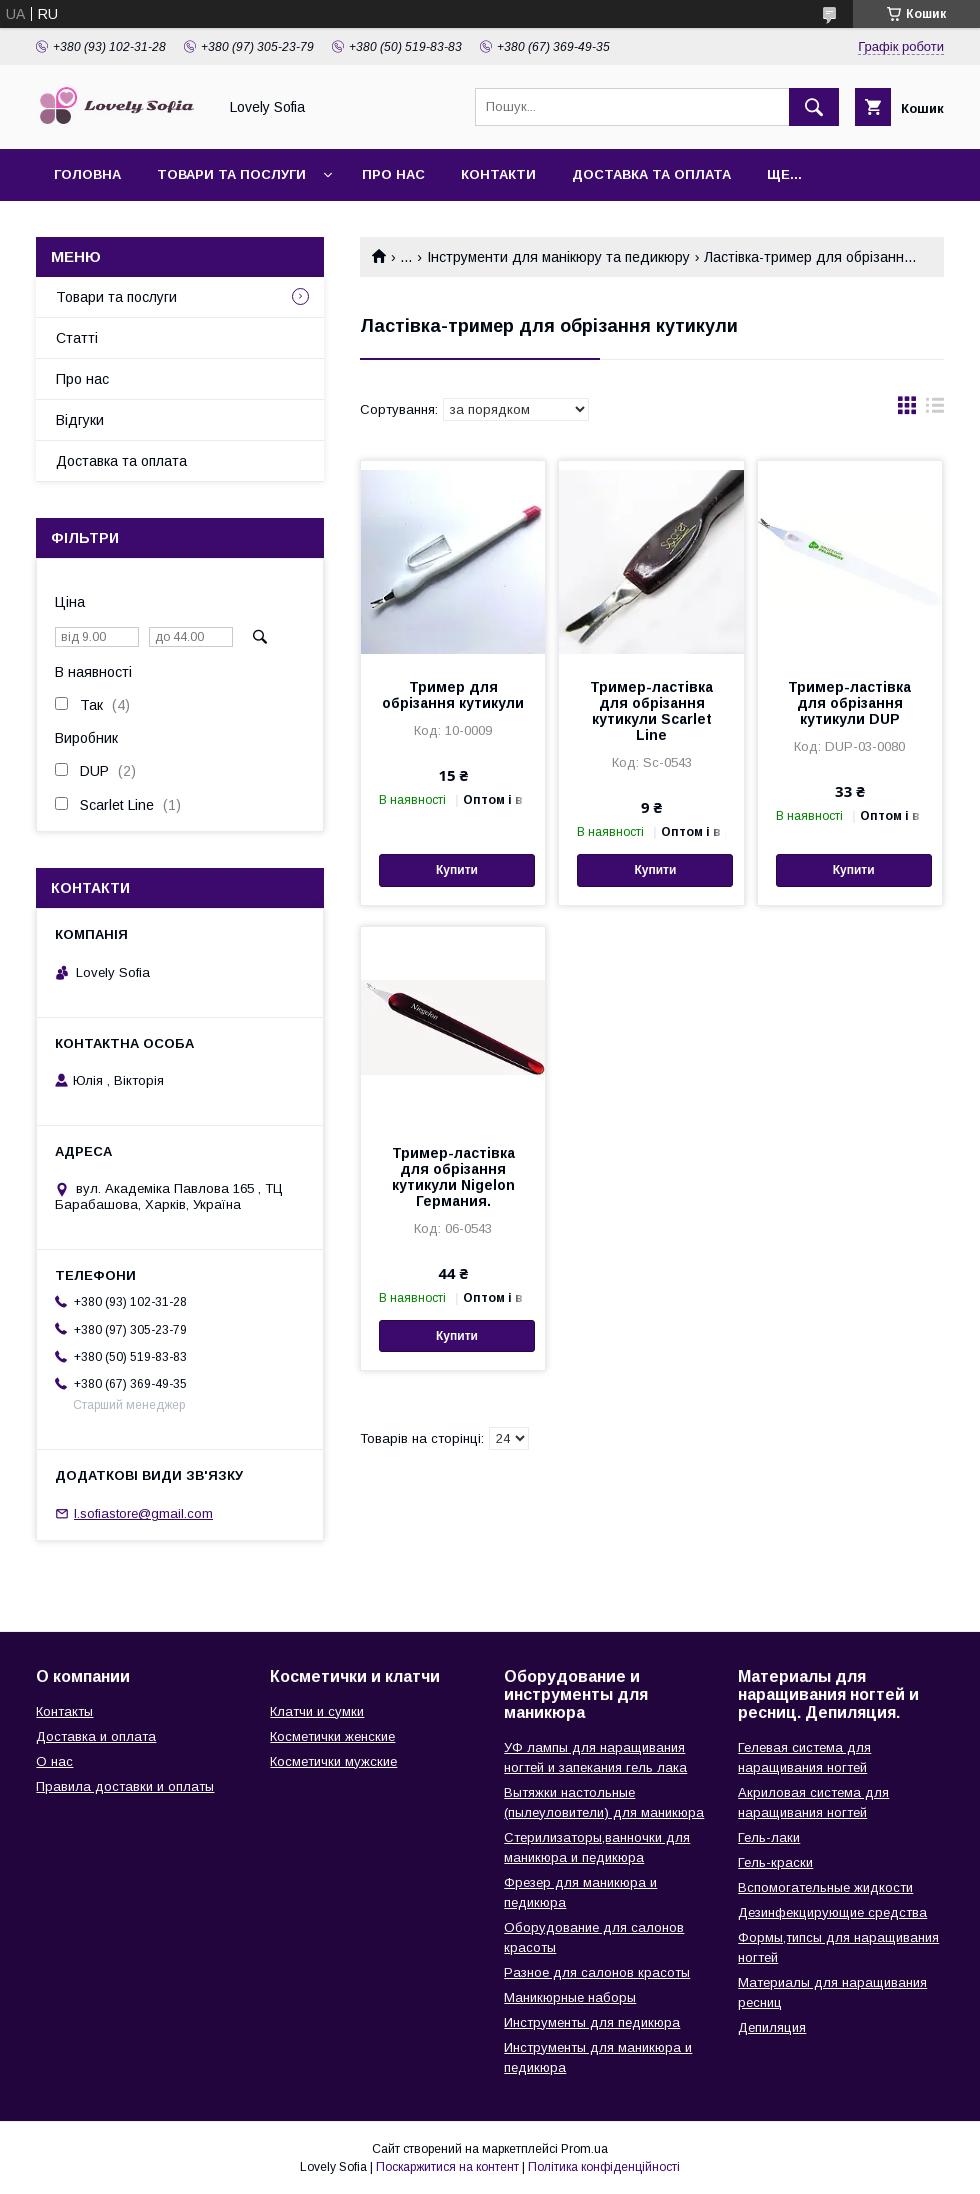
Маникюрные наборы (570, 1997)
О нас (54, 1761)
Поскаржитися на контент (447, 2167)
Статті (77, 338)
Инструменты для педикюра (592, 2022)
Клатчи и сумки (317, 1711)
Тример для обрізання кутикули (453, 695)
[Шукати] (814, 107)
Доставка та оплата (651, 174)
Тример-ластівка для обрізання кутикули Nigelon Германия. (453, 1177)
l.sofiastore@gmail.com (143, 1513)
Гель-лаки (769, 1837)
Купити (457, 870)
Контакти (498, 174)
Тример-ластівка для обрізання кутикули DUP (849, 703)
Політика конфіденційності (604, 2167)
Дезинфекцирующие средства (832, 1912)
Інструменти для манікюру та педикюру (558, 257)
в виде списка (935, 410)
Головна (87, 174)
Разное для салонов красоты (597, 1972)
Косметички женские (332, 1736)
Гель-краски (775, 1862)
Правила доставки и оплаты (125, 1786)
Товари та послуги (231, 174)
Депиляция (772, 2027)
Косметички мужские (333, 1761)
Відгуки (80, 420)
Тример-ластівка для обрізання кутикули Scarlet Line (651, 711)
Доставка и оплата (96, 1736)
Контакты (64, 1711)
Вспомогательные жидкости (825, 1887)
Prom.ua (584, 2149)
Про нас (393, 174)
